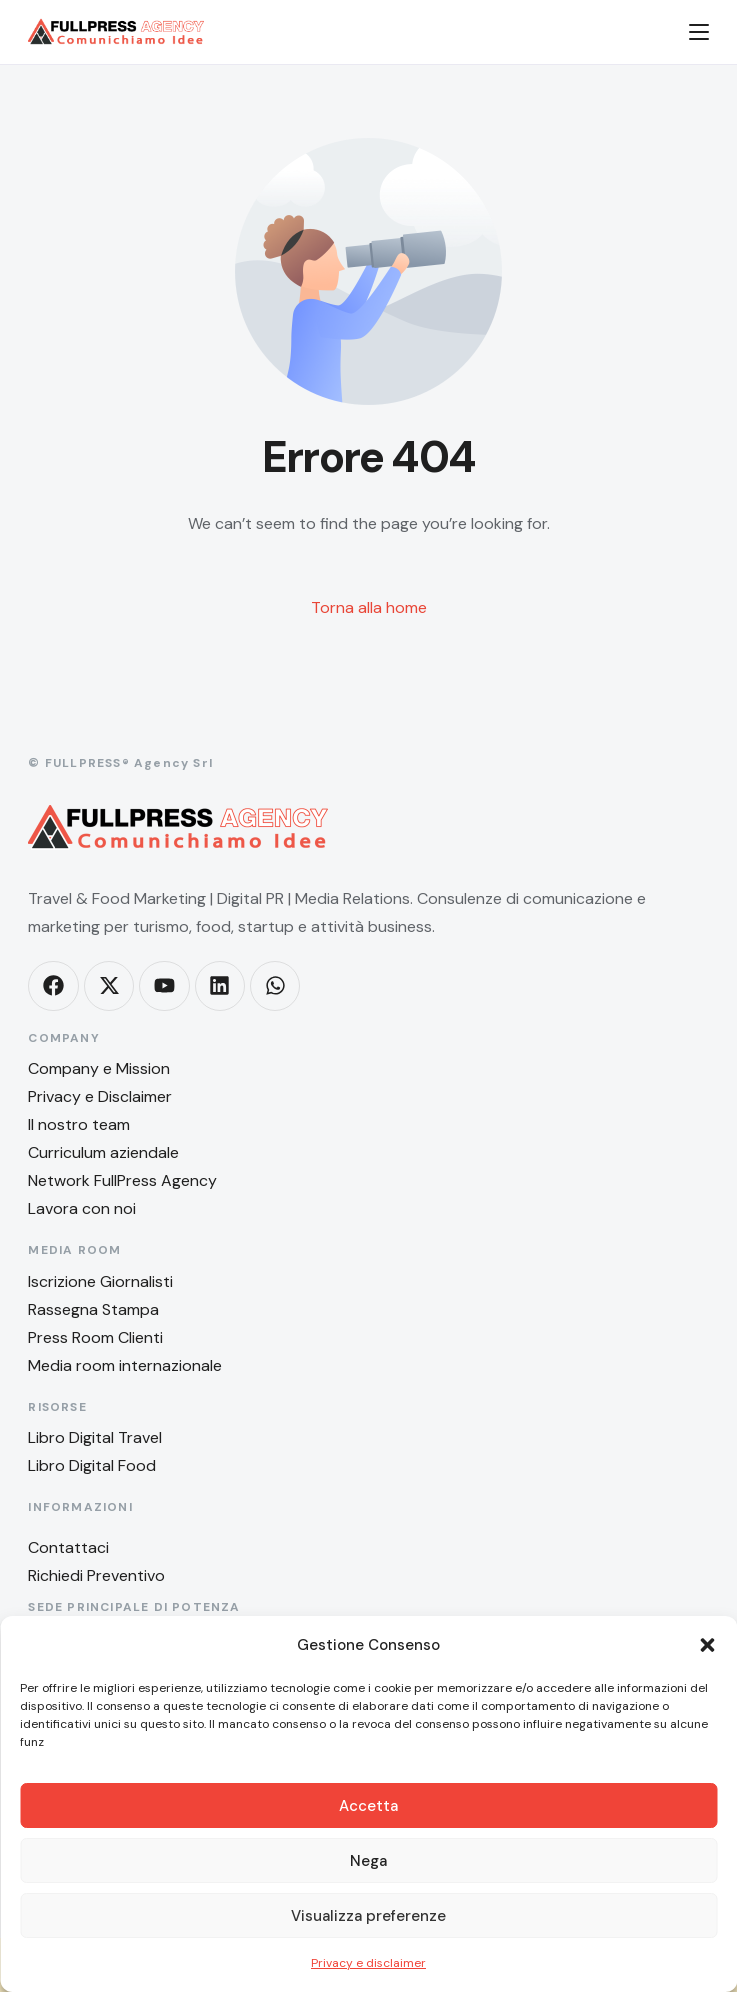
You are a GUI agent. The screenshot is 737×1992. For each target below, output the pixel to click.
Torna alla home (369, 607)
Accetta (368, 1806)
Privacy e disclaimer (368, 1963)
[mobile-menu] (687, 32)
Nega (368, 1861)
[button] (707, 1645)
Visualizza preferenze (368, 1916)
